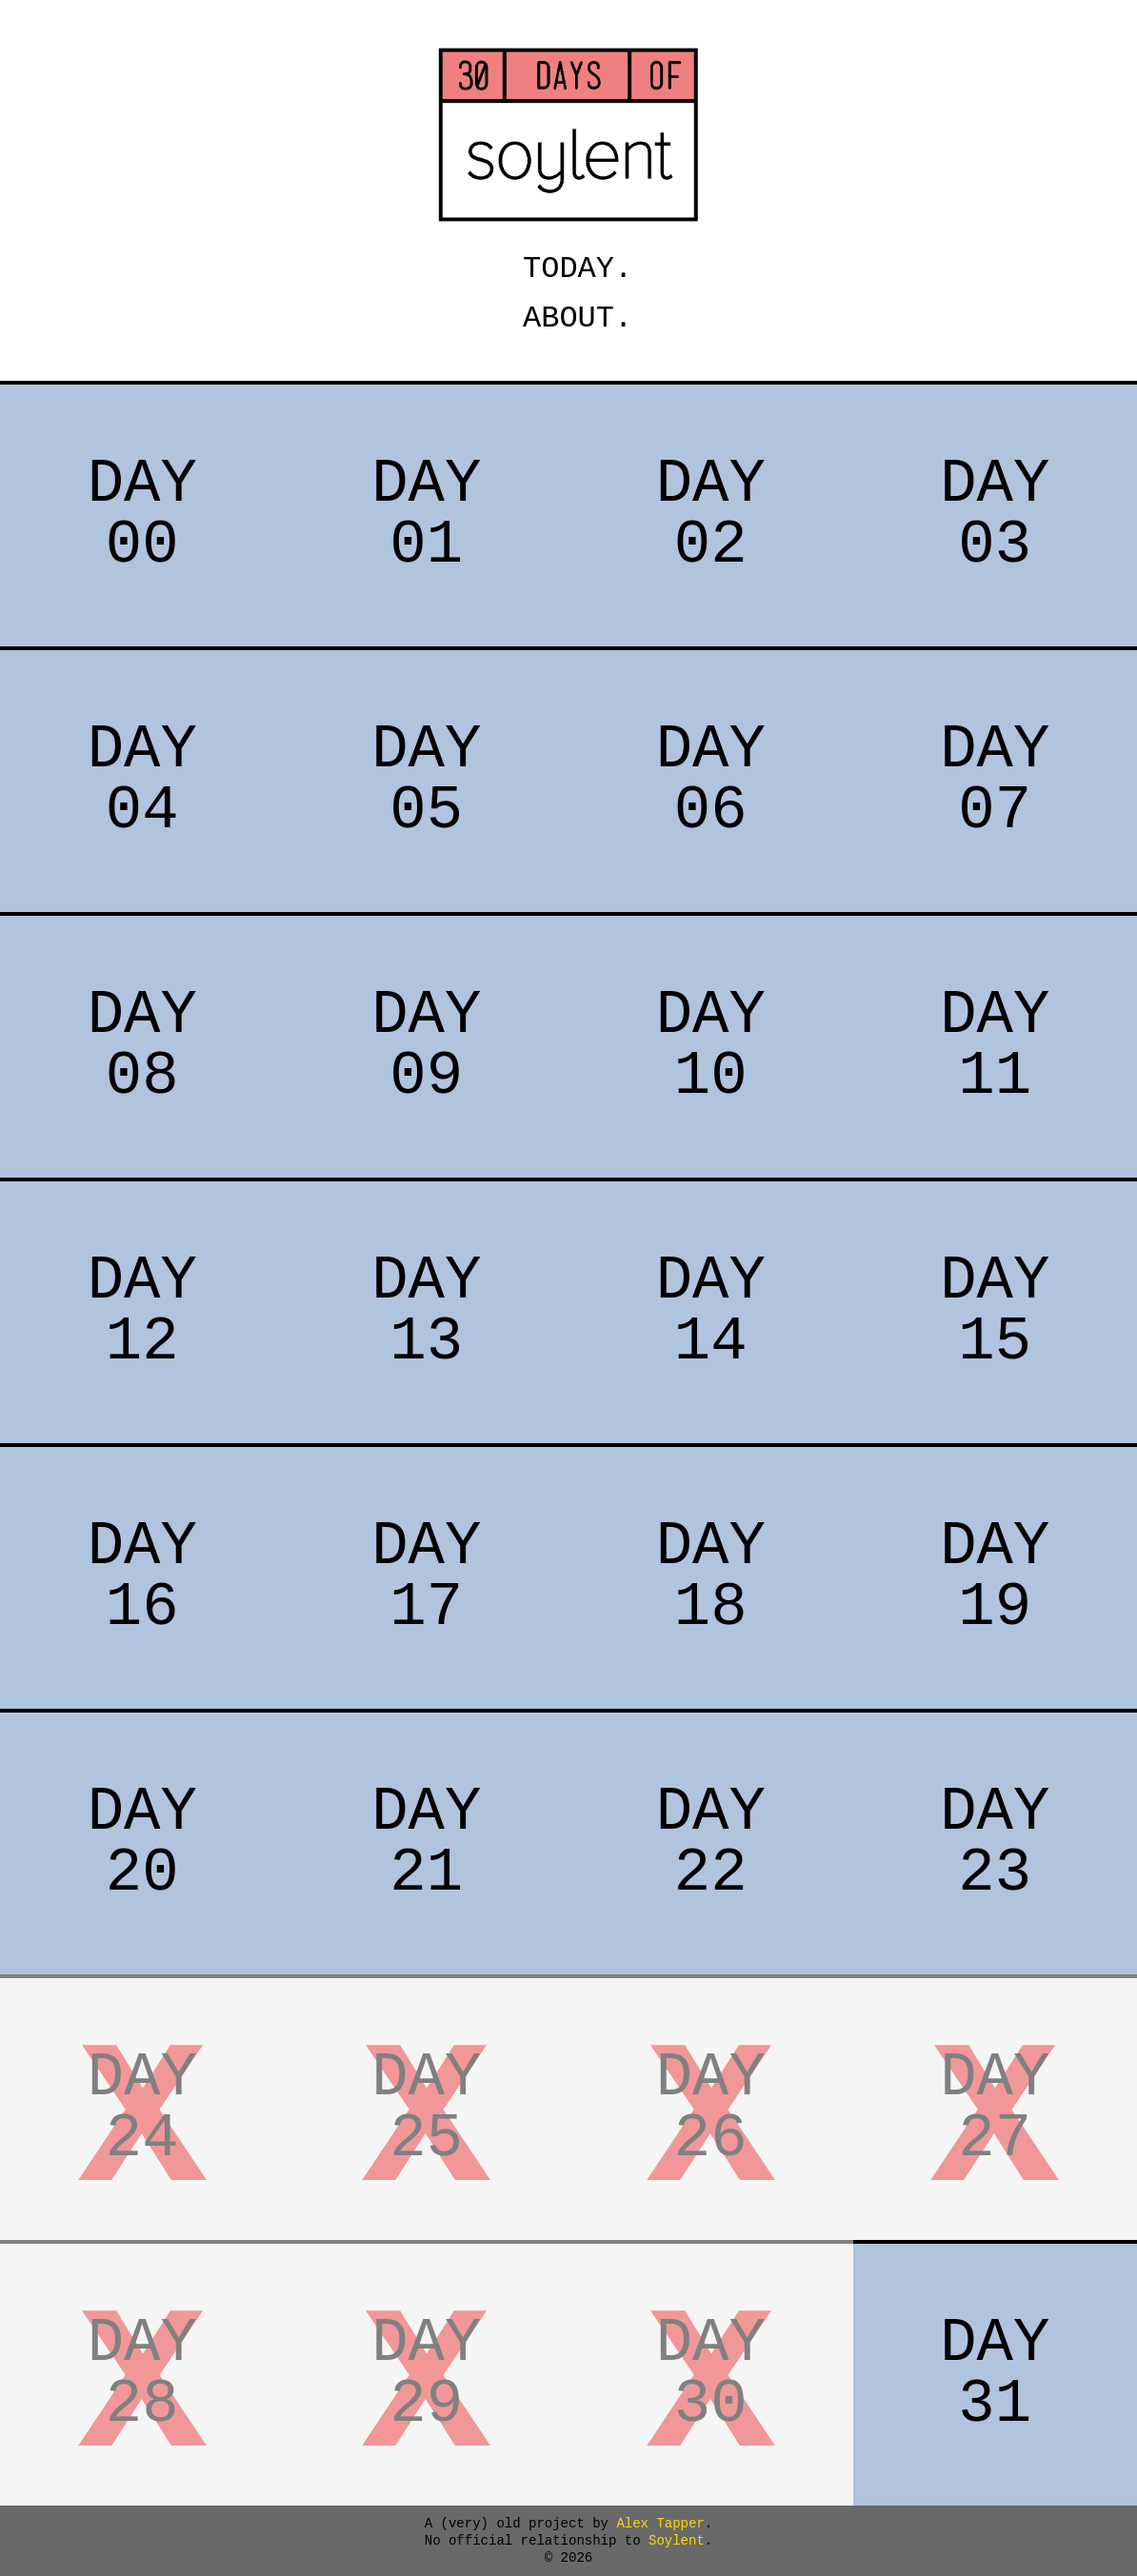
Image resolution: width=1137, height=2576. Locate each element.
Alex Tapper (660, 2523)
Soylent (673, 2540)
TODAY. (568, 269)
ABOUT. (568, 318)
